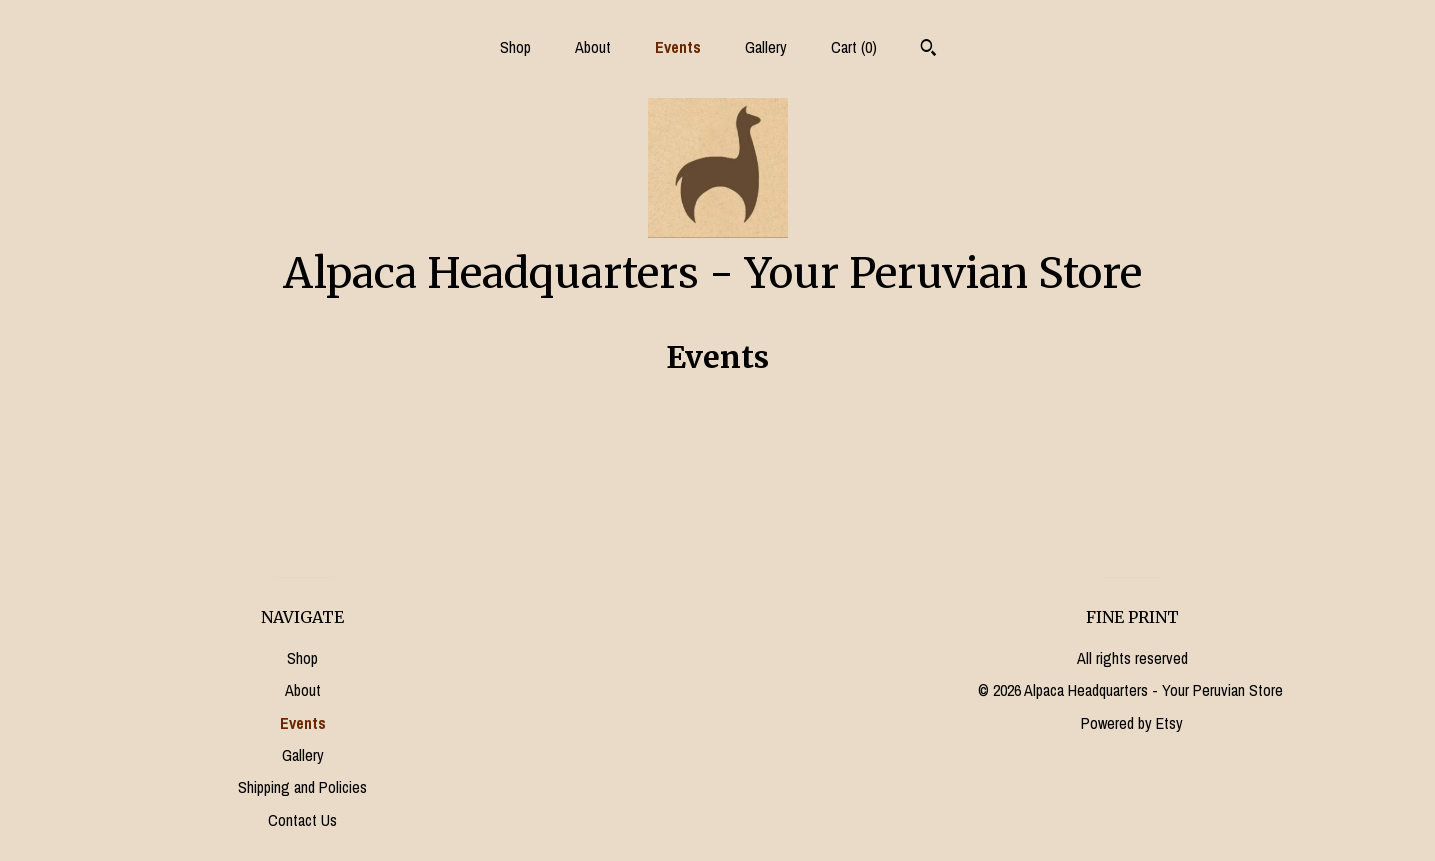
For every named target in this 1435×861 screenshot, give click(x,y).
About (593, 47)
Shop (515, 47)
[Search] (928, 50)
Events (678, 47)
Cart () (854, 47)
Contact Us (302, 820)
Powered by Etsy (1132, 723)
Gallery (766, 47)
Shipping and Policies (302, 787)
